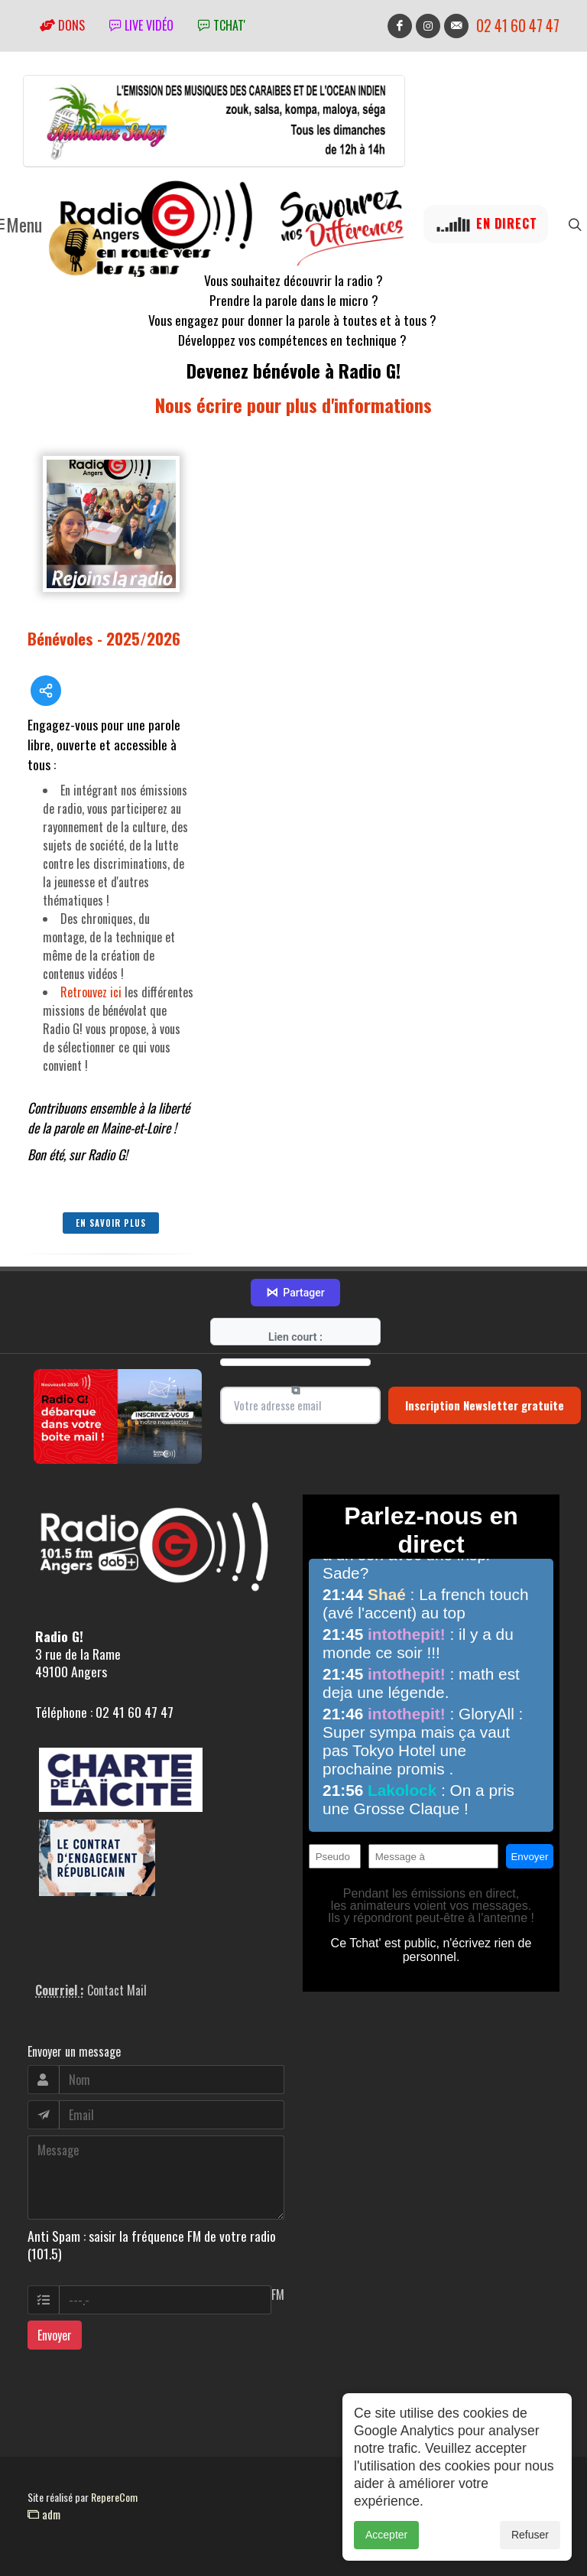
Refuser (530, 2551)
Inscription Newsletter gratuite (484, 1405)
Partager (295, 1292)
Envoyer (54, 2335)
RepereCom (114, 2497)
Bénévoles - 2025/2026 (104, 638)
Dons (62, 25)
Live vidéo (141, 25)
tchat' (221, 25)
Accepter (386, 2551)
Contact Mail (117, 1990)
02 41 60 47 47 (517, 26)
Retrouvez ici (91, 992)
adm (44, 2514)
